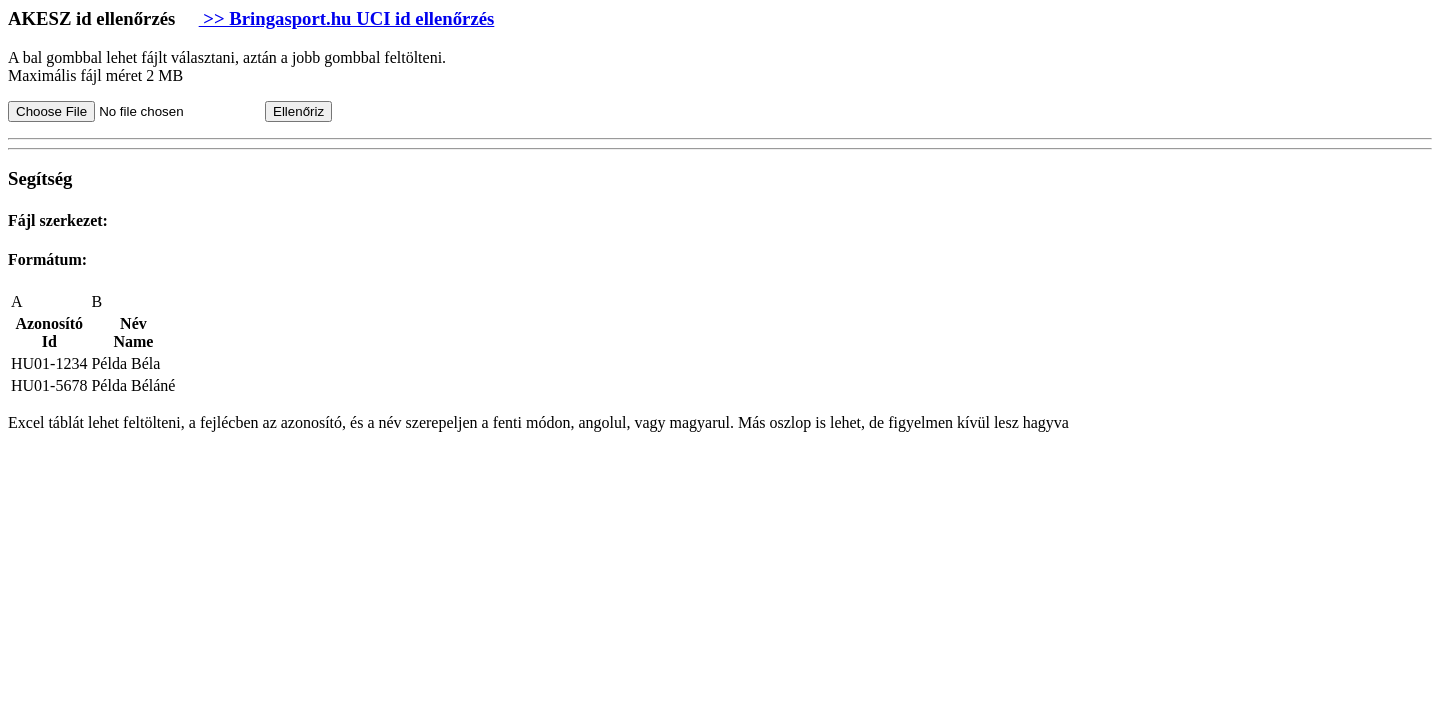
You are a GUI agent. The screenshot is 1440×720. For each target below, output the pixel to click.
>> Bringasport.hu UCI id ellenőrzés (347, 18)
